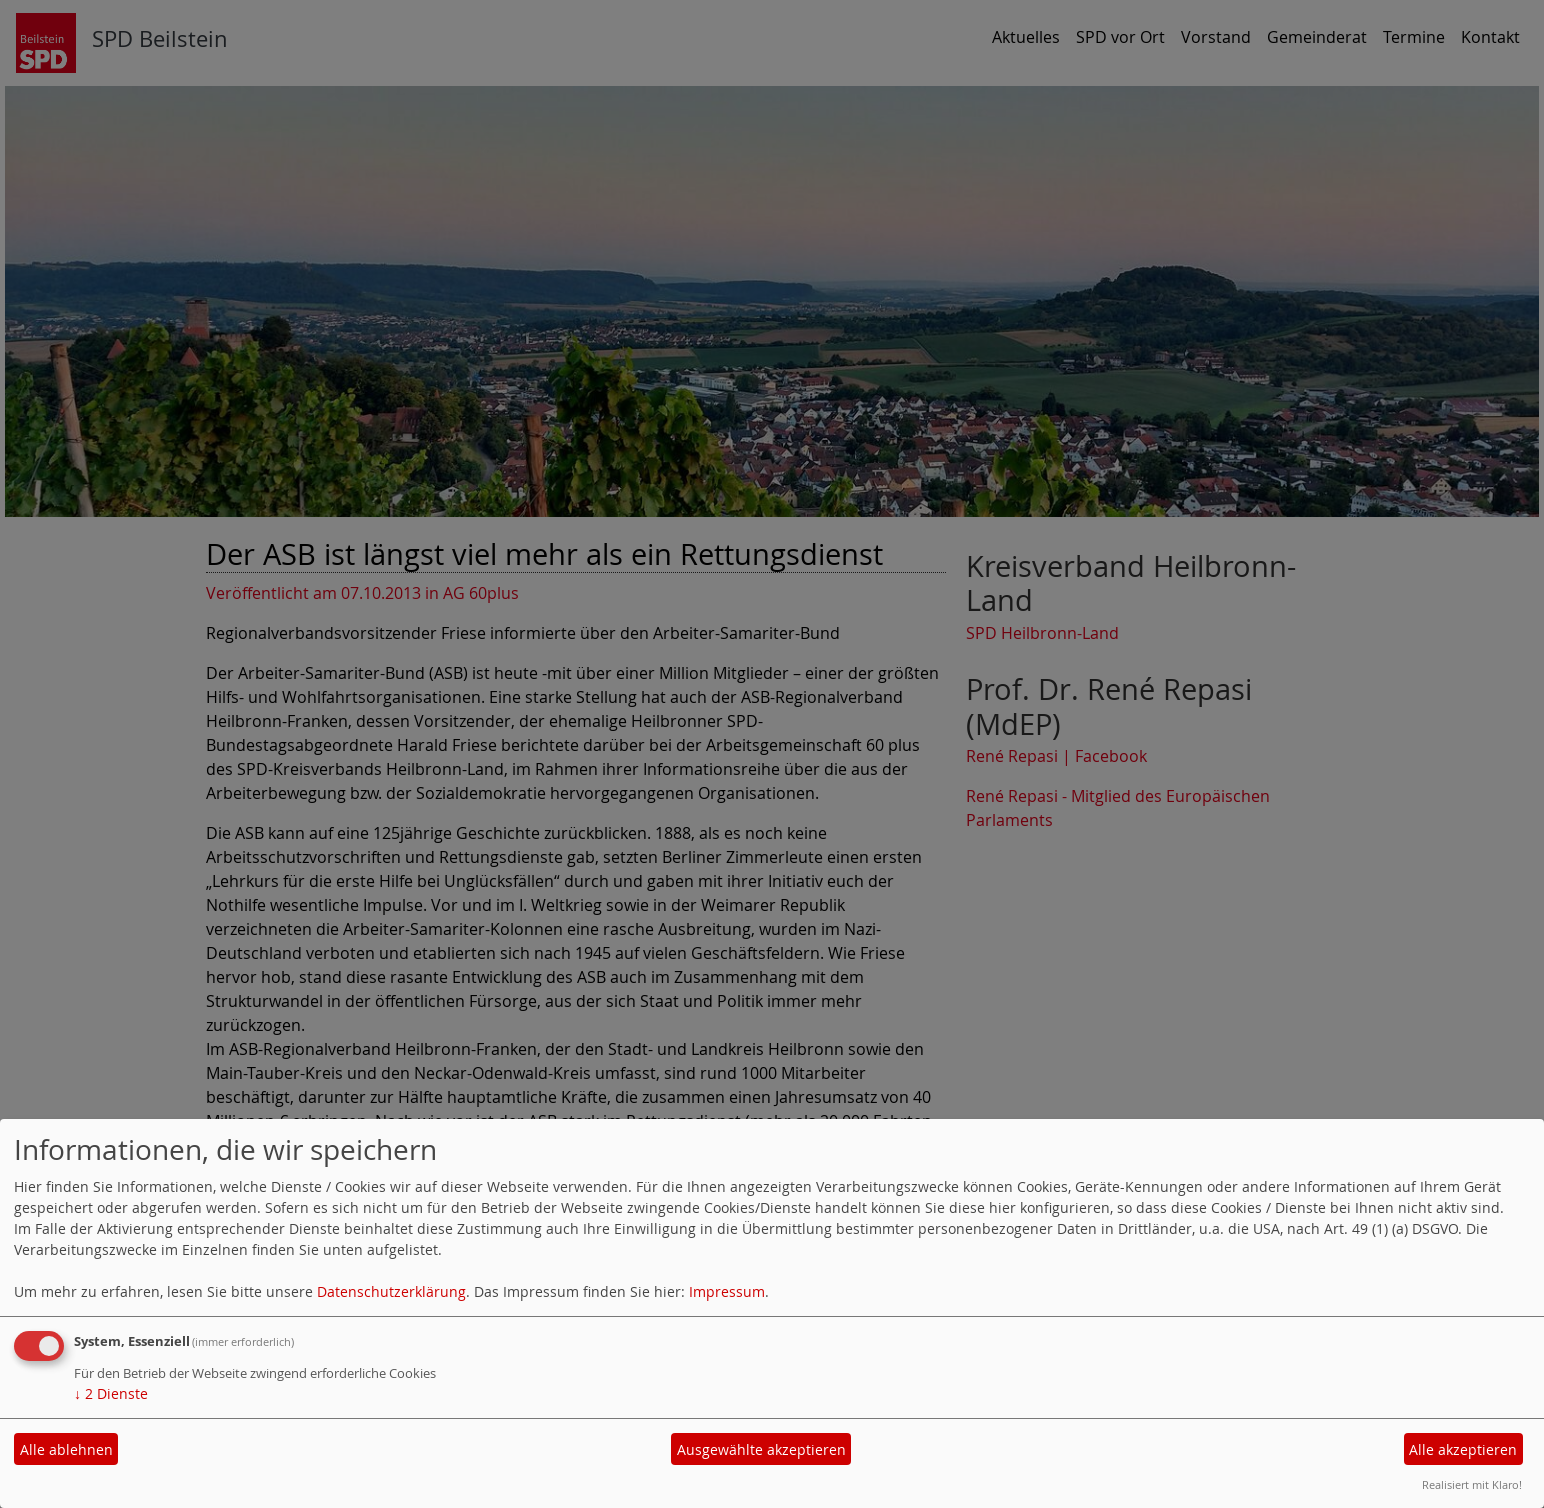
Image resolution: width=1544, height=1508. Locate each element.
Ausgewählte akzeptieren (761, 1449)
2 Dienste (111, 1393)
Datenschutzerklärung (391, 1291)
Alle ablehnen (66, 1449)
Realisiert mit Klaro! (1472, 1484)
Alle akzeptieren (1463, 1449)
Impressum (727, 1291)
